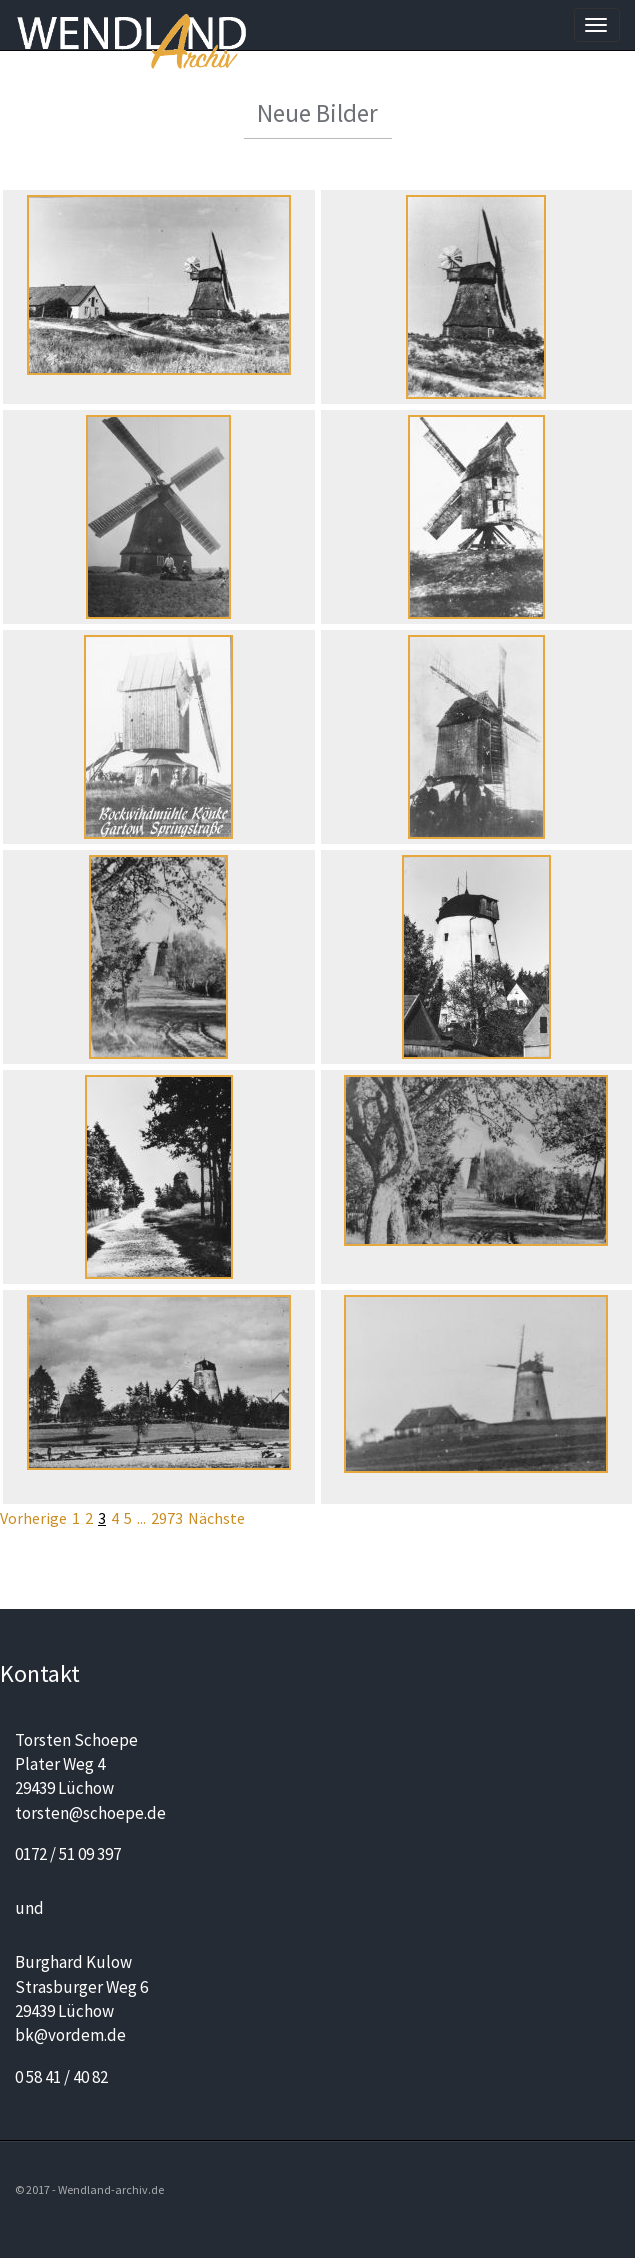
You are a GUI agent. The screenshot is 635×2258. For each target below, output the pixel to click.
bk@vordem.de (70, 2035)
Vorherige (33, 1518)
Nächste (216, 1518)
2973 (167, 1518)
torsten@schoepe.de (90, 1813)
